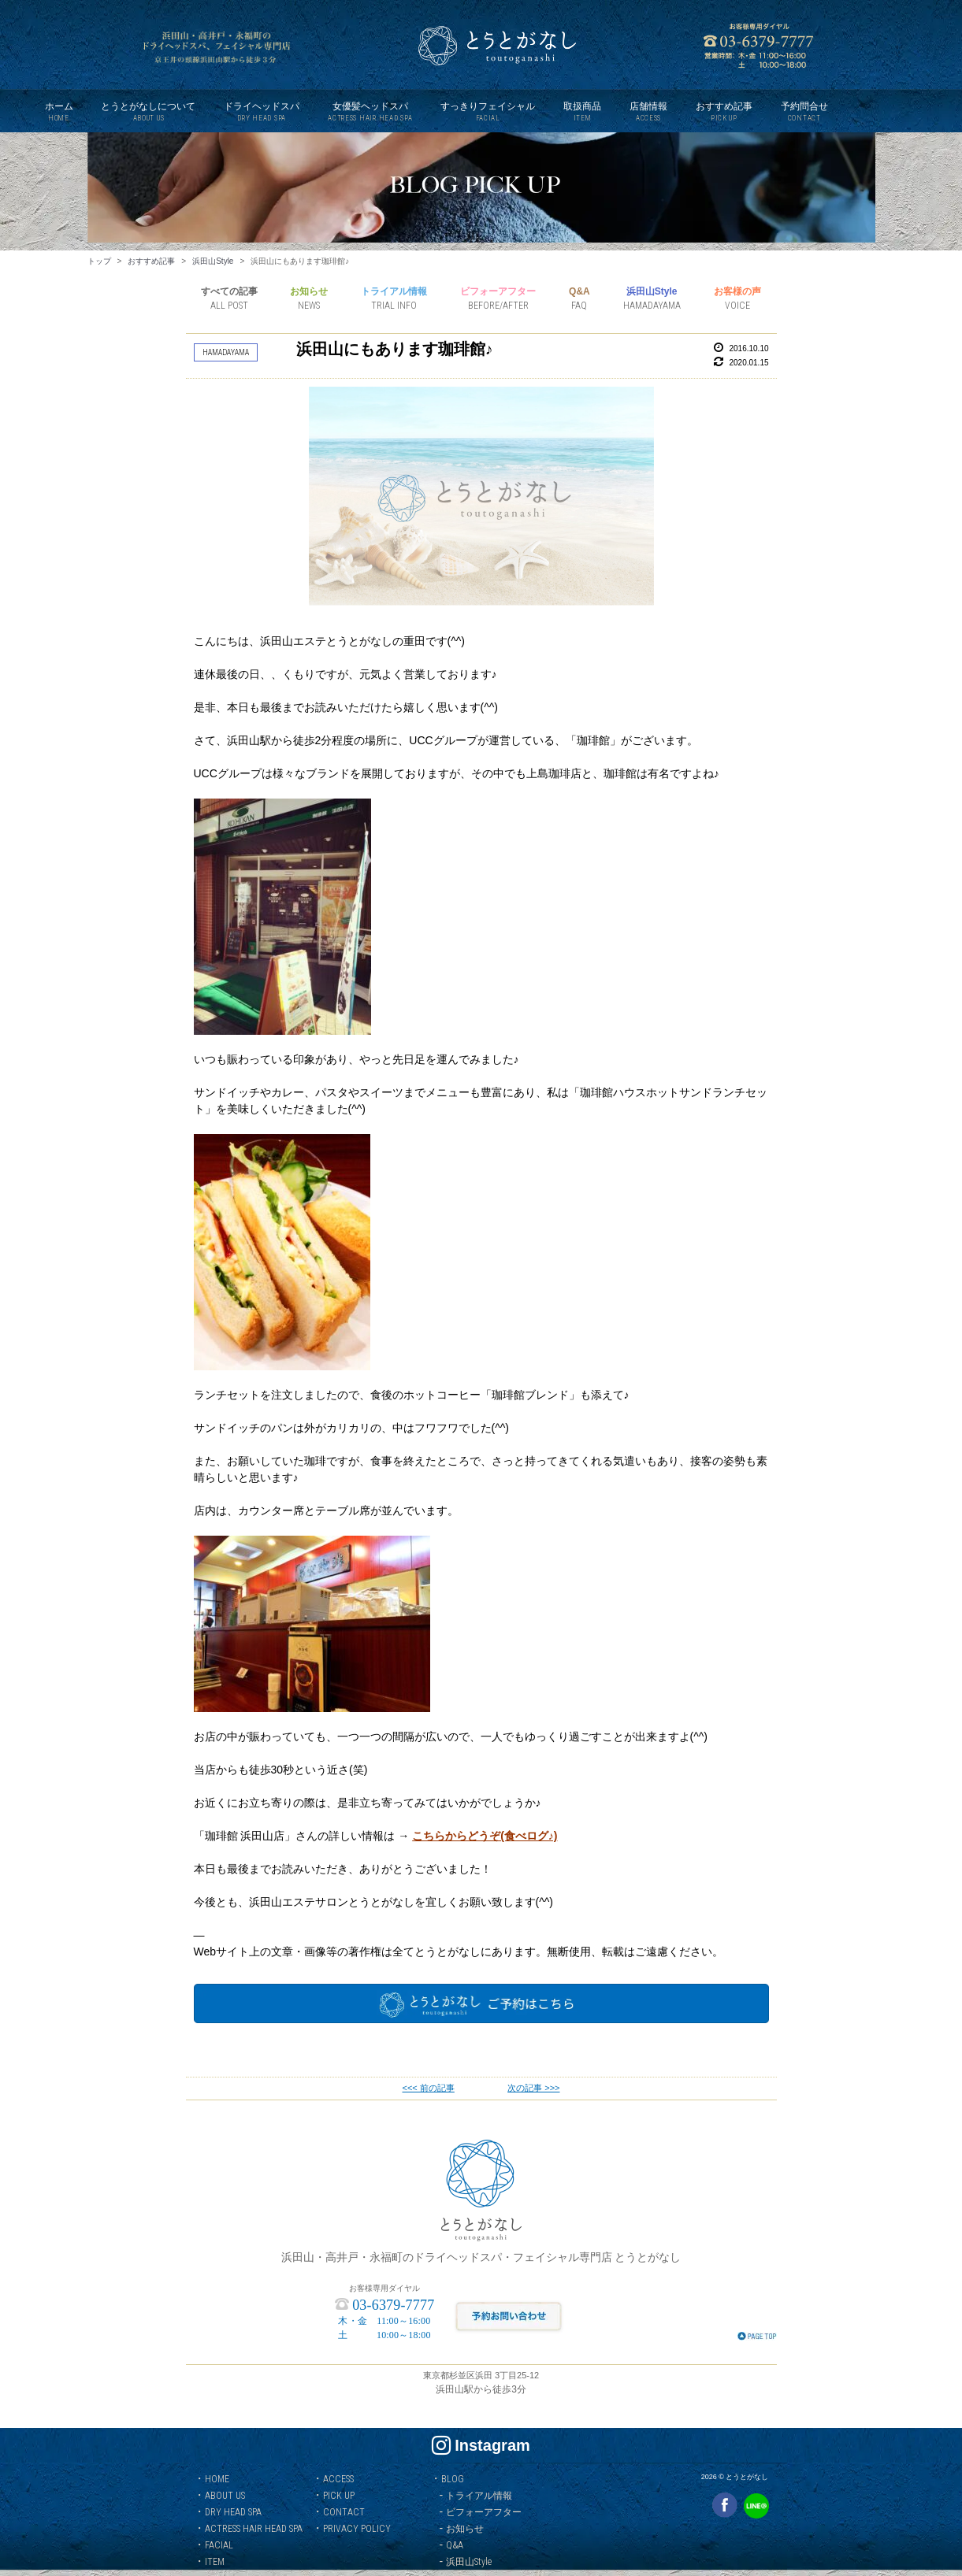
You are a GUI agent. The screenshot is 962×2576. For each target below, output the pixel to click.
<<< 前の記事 (429, 2087)
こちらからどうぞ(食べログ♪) (484, 1835)
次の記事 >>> (533, 2087)
